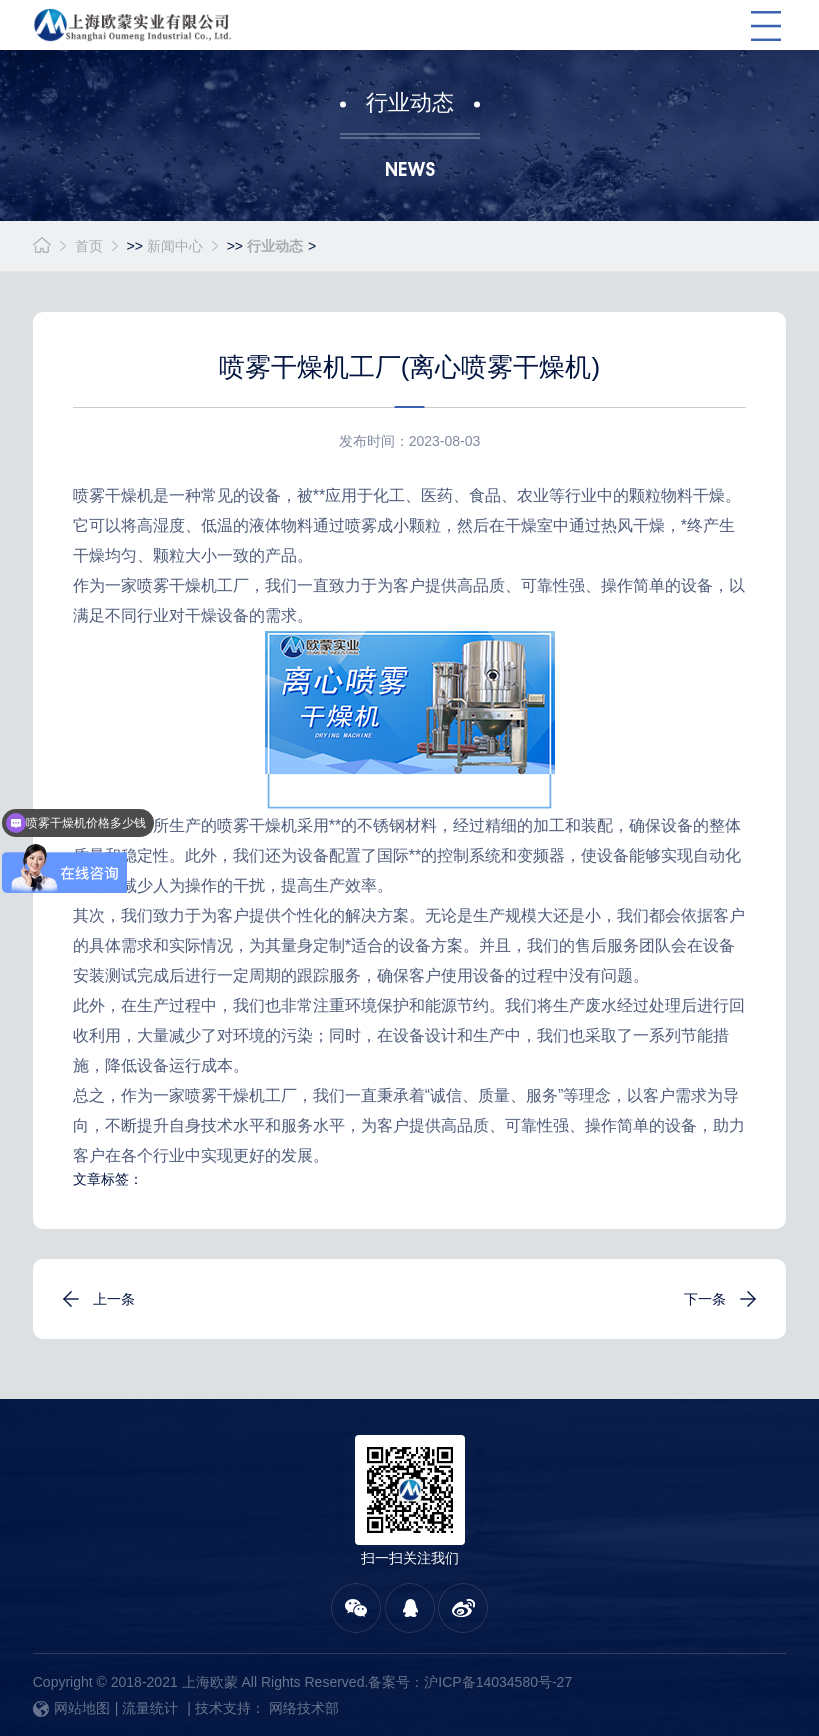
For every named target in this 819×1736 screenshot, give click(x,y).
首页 (89, 246)
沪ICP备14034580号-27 (498, 1682)
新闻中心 (175, 246)
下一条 (705, 1299)
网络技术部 (304, 1708)
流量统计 (150, 1708)
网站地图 (71, 1708)
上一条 (114, 1299)
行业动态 (275, 246)
